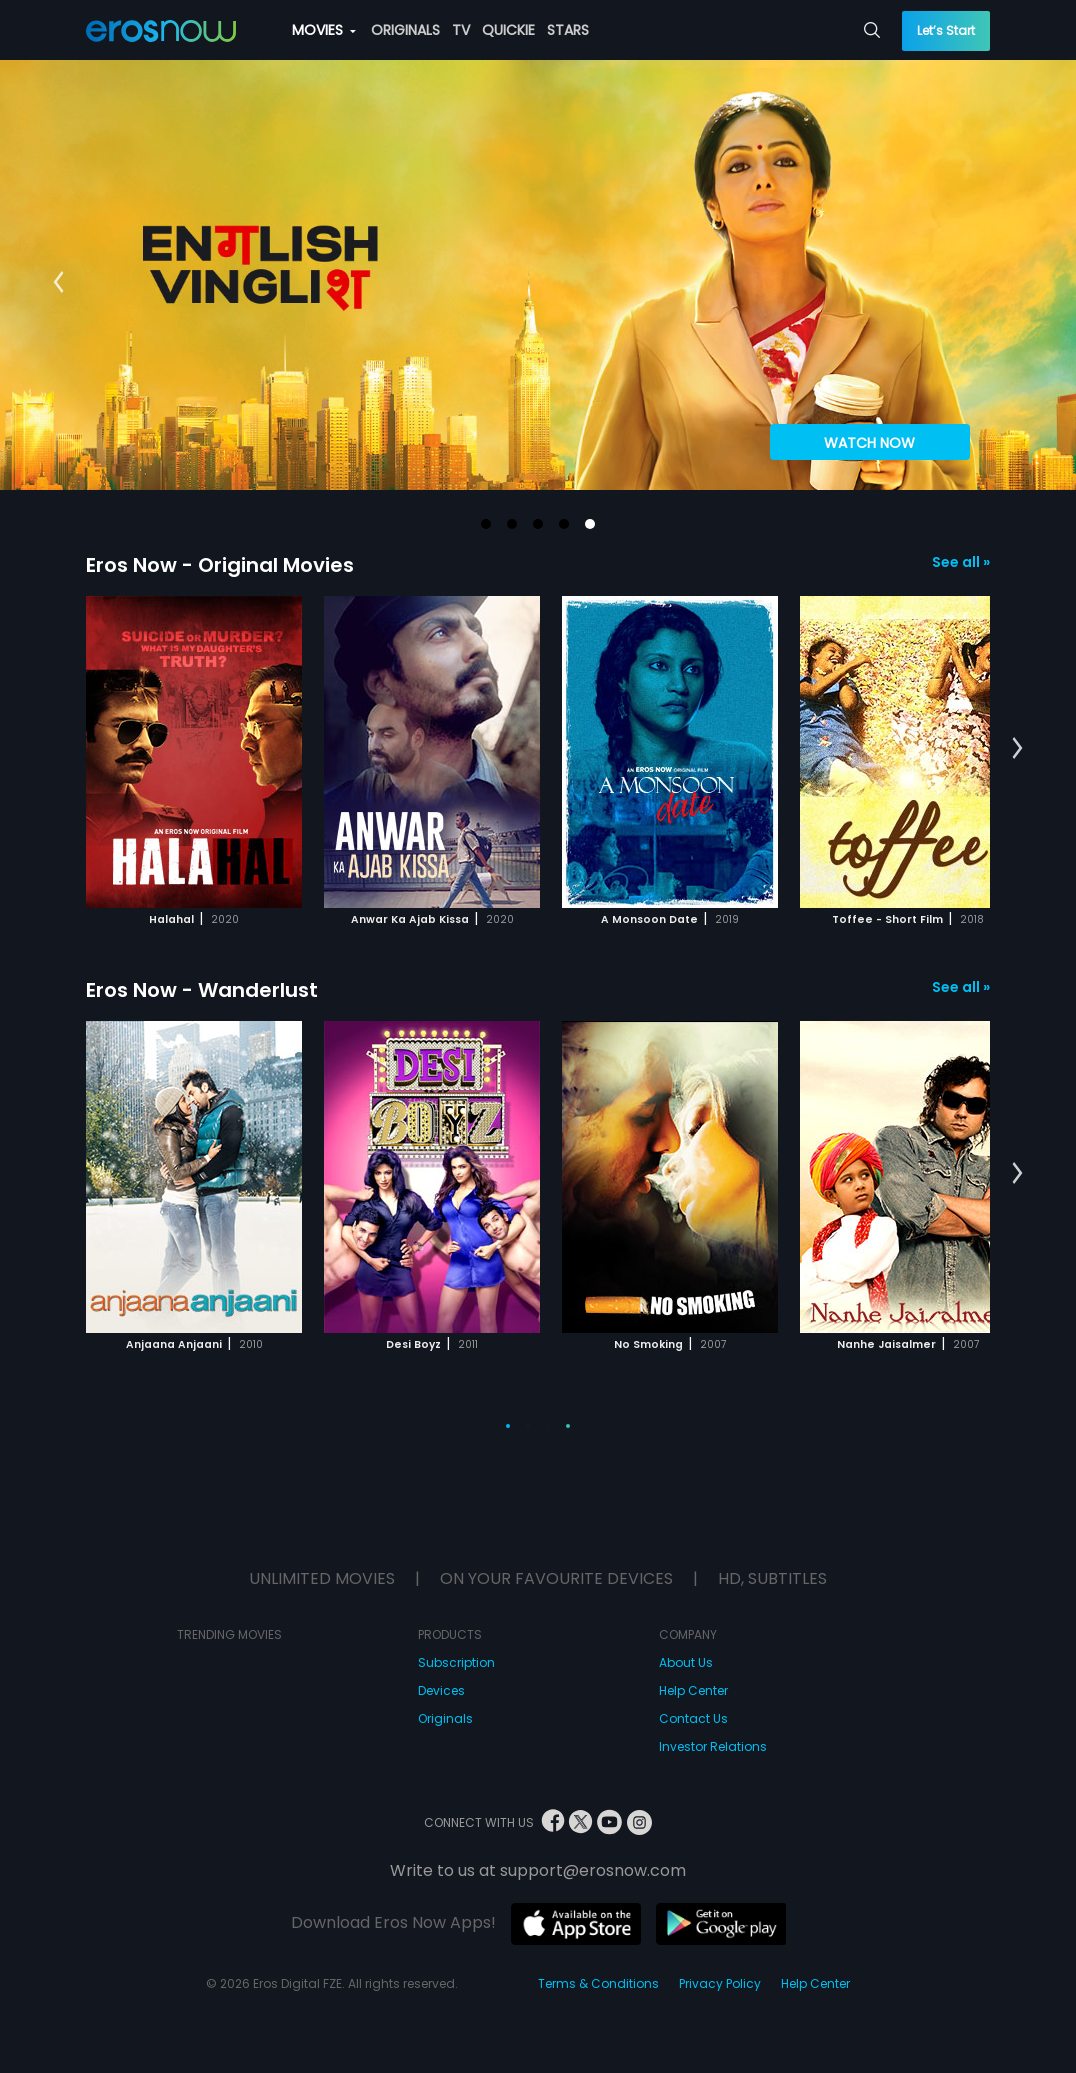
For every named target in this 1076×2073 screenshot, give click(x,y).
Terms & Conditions (598, 1983)
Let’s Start (946, 30)
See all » (961, 562)
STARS (568, 30)
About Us (686, 1662)
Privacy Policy (720, 1983)
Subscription (456, 1662)
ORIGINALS (405, 30)
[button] (486, 524)
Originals (445, 1718)
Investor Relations (713, 1746)
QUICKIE (508, 30)
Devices (441, 1690)
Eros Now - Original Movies (220, 565)
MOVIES (324, 30)
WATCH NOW (869, 443)
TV (461, 30)
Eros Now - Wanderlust (202, 990)
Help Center (693, 1690)
